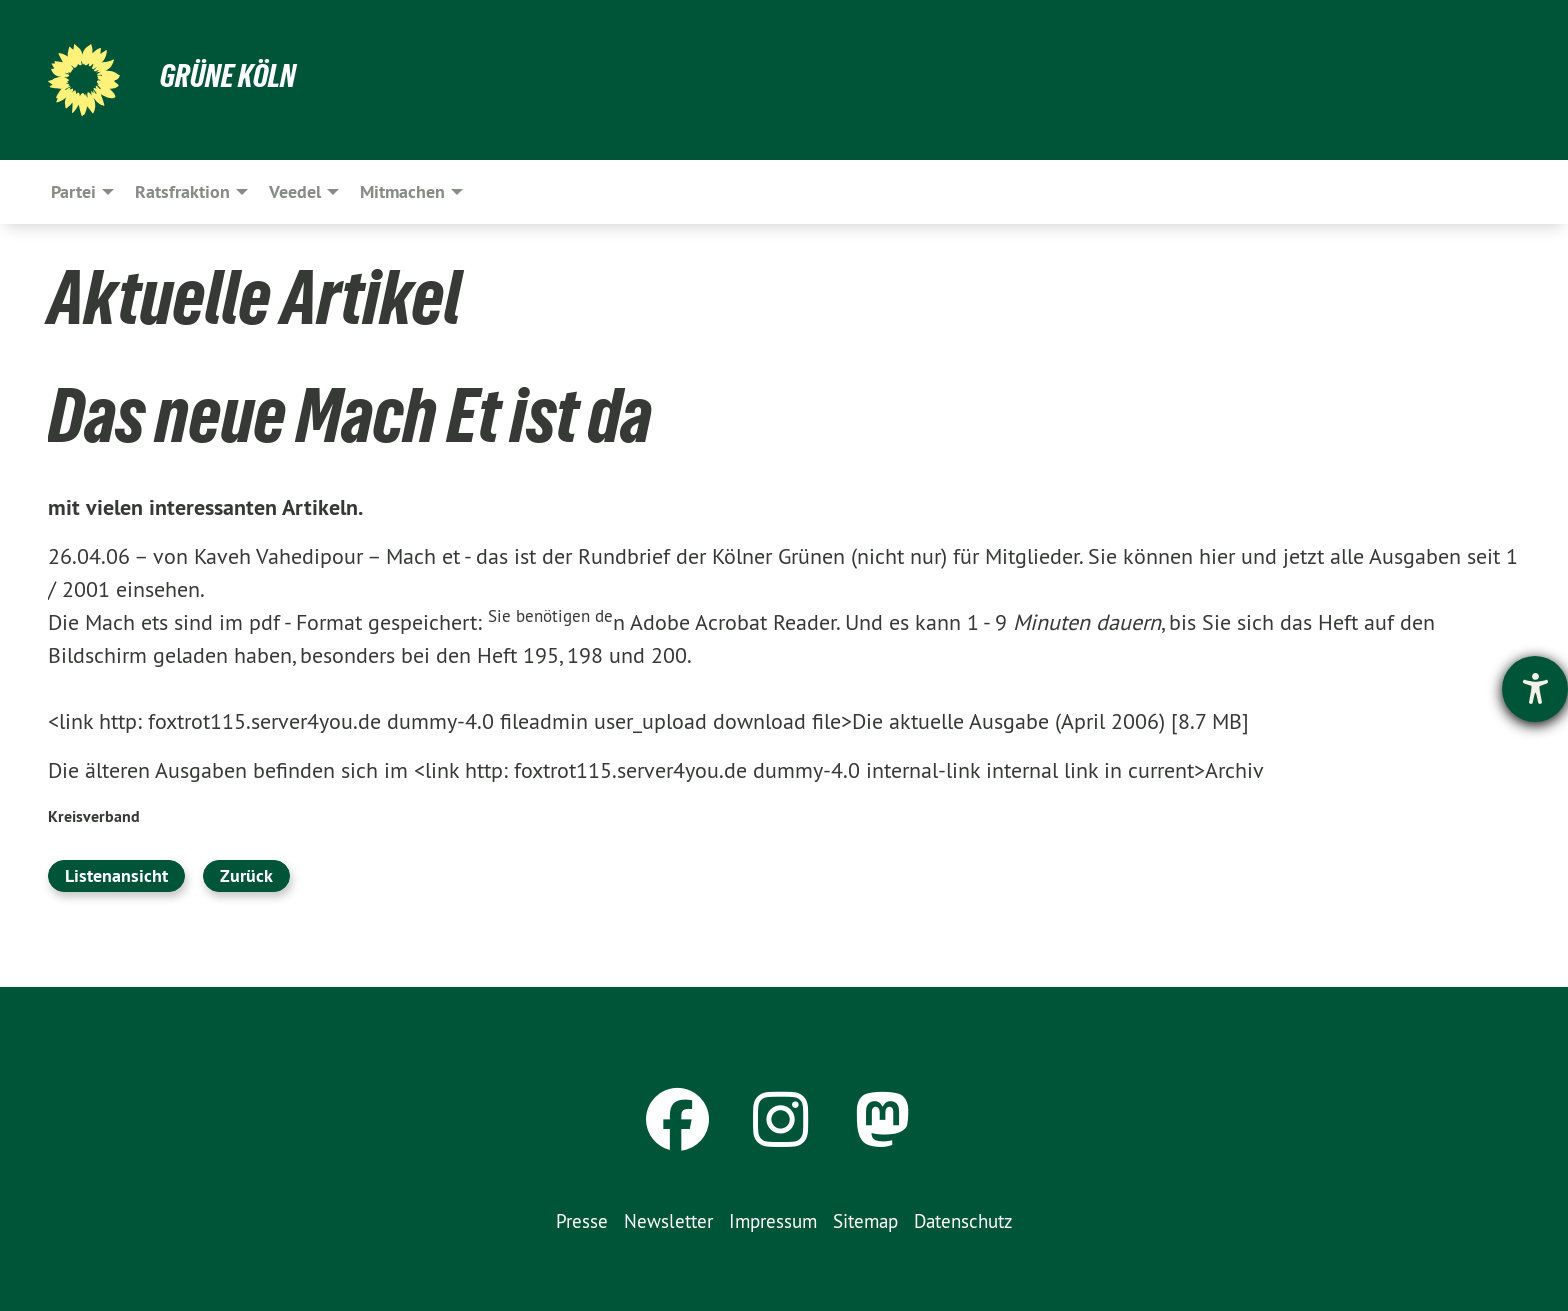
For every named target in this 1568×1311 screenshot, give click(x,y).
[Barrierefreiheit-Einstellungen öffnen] (1535, 689)
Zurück (246, 875)
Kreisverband (94, 816)
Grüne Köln (228, 76)
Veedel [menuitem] (295, 191)
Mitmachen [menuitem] (402, 191)
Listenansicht (116, 875)
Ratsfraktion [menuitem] (182, 191)
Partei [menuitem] (73, 191)
